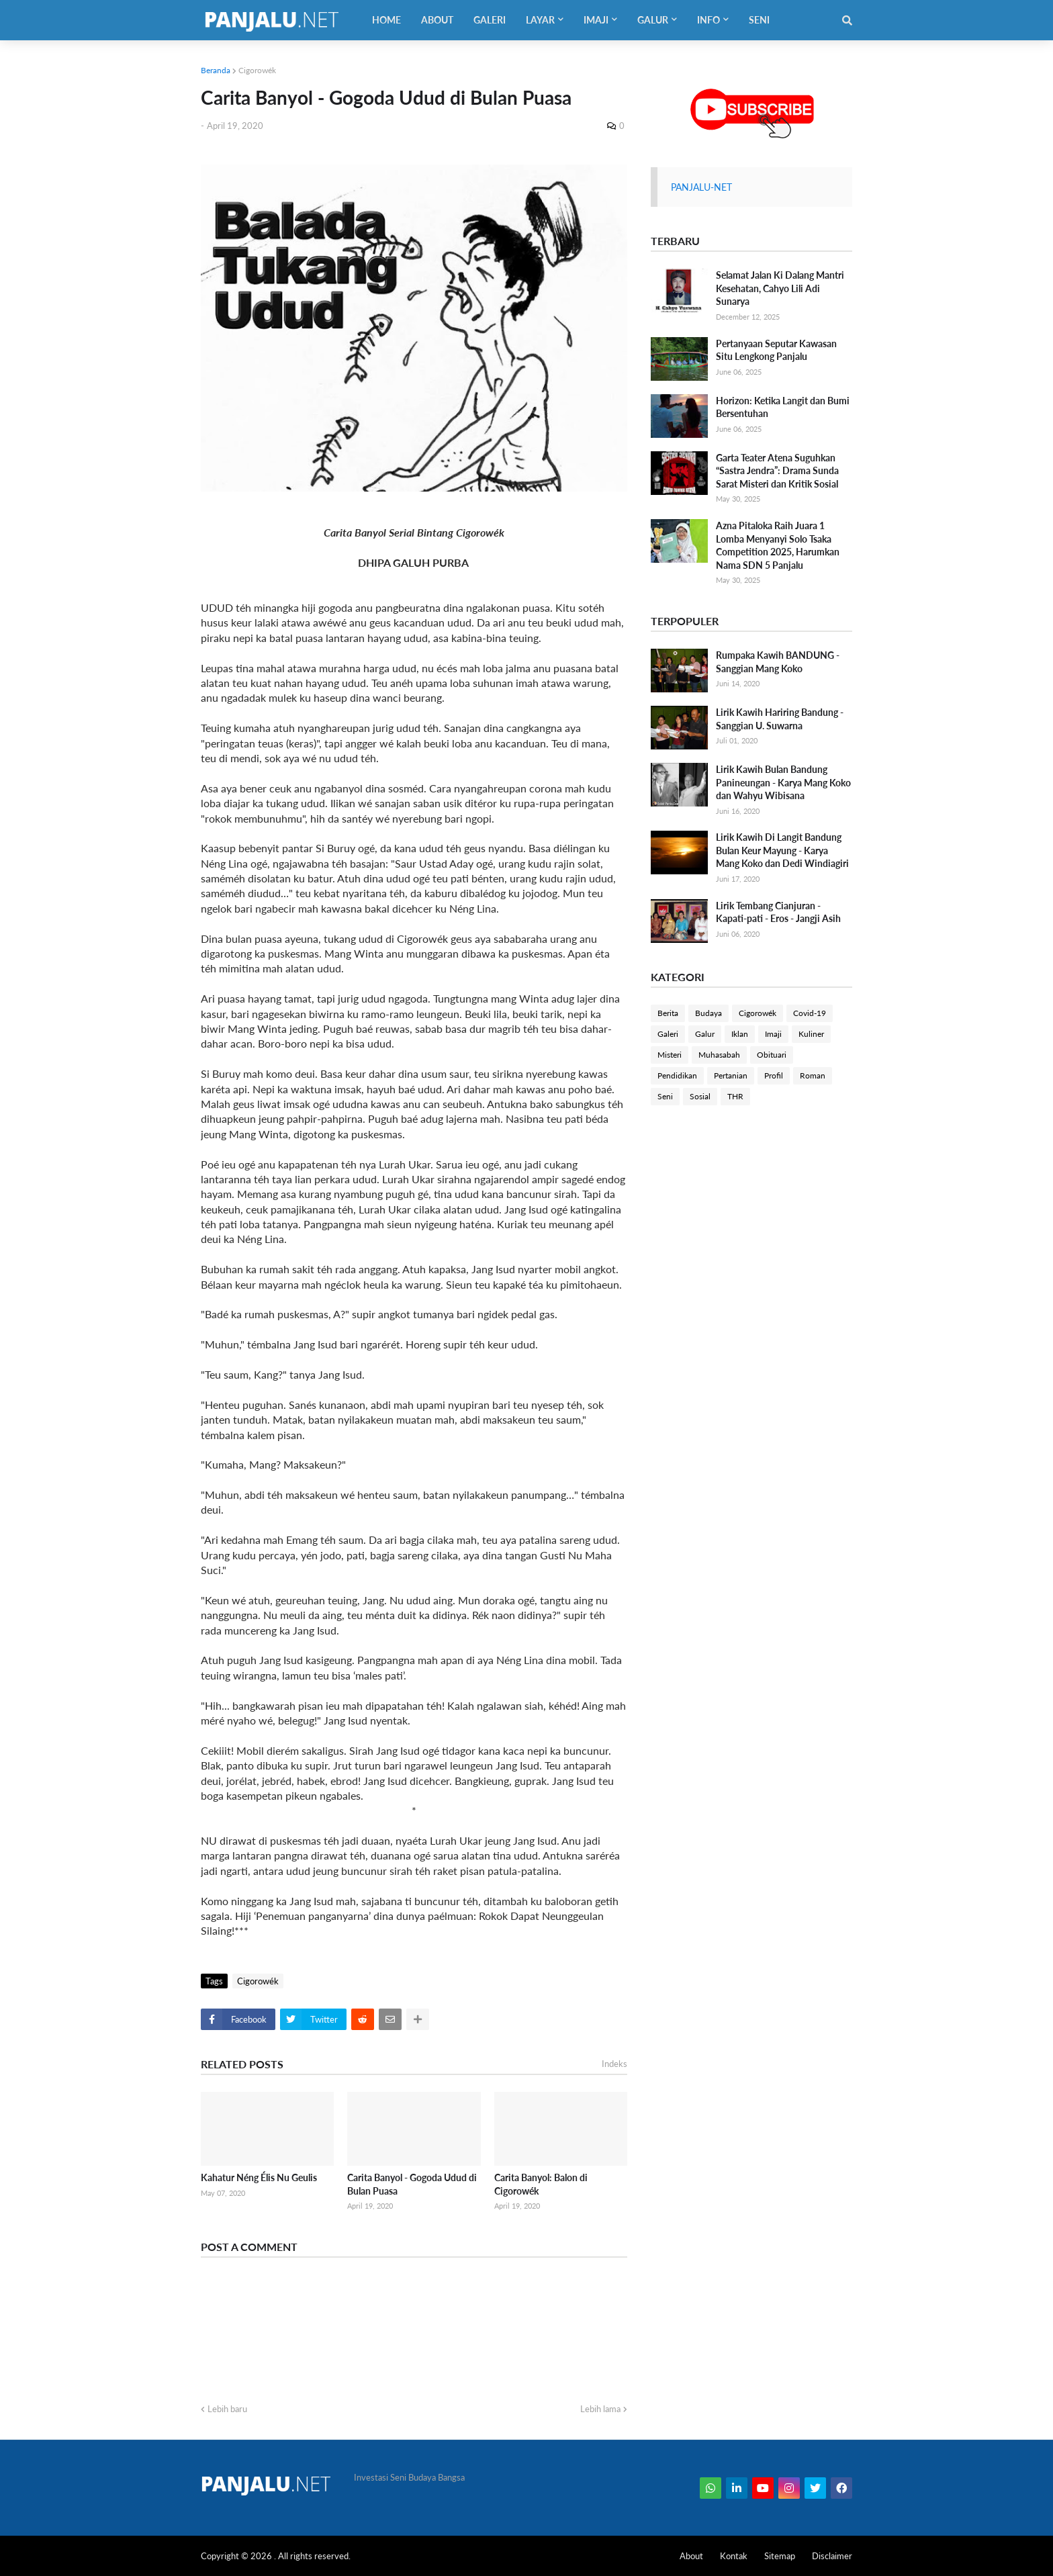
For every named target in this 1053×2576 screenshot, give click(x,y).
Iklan (739, 1034)
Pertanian (730, 1075)
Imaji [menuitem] (596, 20)
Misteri (669, 1055)
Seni (665, 1096)
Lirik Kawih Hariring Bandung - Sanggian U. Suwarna (779, 718)
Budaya (708, 1013)
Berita (667, 1013)
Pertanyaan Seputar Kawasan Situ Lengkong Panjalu (776, 350)
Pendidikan (677, 1075)
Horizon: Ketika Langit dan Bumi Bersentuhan (783, 407)
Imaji (773, 1034)
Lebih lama (600, 2408)
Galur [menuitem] (652, 20)
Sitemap (779, 2555)
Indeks (614, 2063)
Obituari (771, 1055)
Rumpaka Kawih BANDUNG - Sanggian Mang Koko (777, 661)
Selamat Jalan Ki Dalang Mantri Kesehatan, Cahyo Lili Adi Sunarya (780, 288)
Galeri (667, 1034)
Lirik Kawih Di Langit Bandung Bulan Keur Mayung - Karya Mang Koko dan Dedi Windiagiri (782, 850)
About (691, 2555)
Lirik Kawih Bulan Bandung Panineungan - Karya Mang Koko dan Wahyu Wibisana (783, 782)
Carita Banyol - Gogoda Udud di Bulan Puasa (412, 2184)
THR (735, 1096)
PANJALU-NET (701, 187)
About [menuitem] (437, 20)
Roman (812, 1075)
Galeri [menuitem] (489, 20)
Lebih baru (227, 2408)
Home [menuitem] (386, 20)
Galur (705, 1034)
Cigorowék (257, 70)
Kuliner (811, 1034)
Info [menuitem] (708, 20)
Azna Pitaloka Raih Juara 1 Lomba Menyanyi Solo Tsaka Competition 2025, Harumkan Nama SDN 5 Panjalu (777, 545)
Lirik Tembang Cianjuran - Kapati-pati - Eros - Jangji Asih (778, 912)
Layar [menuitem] (540, 20)
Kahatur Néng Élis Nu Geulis (259, 2177)
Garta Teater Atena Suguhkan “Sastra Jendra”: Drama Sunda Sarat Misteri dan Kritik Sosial (777, 471)
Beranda (215, 70)
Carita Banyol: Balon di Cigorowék (541, 2184)
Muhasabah (719, 1055)
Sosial (700, 1096)
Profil (773, 1075)
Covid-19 (809, 1013)
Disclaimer (832, 2555)
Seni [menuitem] (759, 20)
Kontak (733, 2555)
